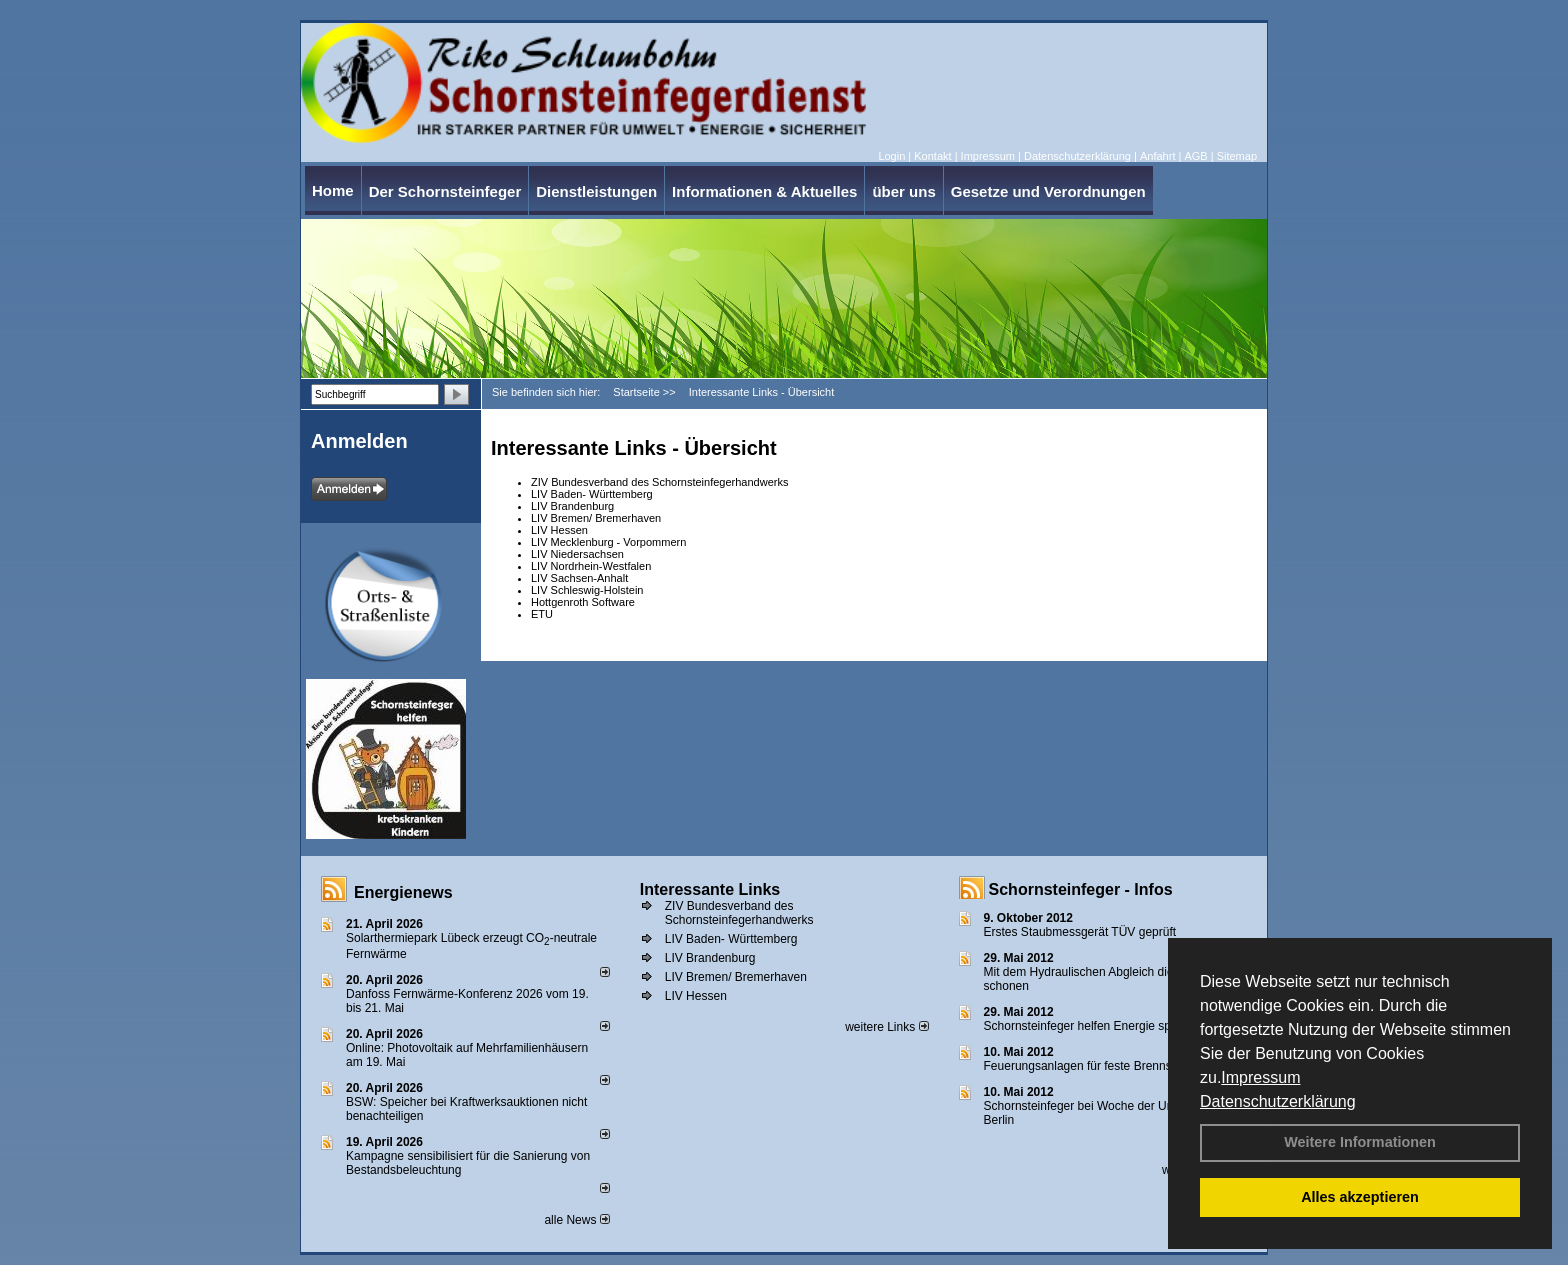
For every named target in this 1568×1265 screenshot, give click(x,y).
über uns (903, 191)
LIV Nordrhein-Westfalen (591, 566)
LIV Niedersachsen (577, 554)
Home (333, 190)
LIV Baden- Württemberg (592, 494)
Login (891, 156)
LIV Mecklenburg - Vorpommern (608, 542)
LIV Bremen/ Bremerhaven (596, 518)
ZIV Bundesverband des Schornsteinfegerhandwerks (659, 482)
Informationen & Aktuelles (764, 191)
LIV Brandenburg (572, 506)
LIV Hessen (559, 530)
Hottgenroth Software (583, 602)
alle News (576, 1220)
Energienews (403, 892)
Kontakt (932, 156)
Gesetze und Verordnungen (1048, 191)
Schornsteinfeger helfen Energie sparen (1089, 1026)
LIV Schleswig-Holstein (587, 590)
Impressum (1260, 1077)
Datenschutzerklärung (1278, 1101)
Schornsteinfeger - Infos (1081, 889)
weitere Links (886, 1027)
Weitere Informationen (1360, 1142)
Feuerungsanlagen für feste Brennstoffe (1089, 1066)
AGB (1195, 156)
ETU (542, 614)
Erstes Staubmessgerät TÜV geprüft (1080, 932)
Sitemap (1237, 156)
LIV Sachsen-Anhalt (579, 578)
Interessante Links (710, 889)
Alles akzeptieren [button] (1360, 1197)
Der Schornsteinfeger (445, 191)
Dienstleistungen (596, 191)
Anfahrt (1157, 156)
